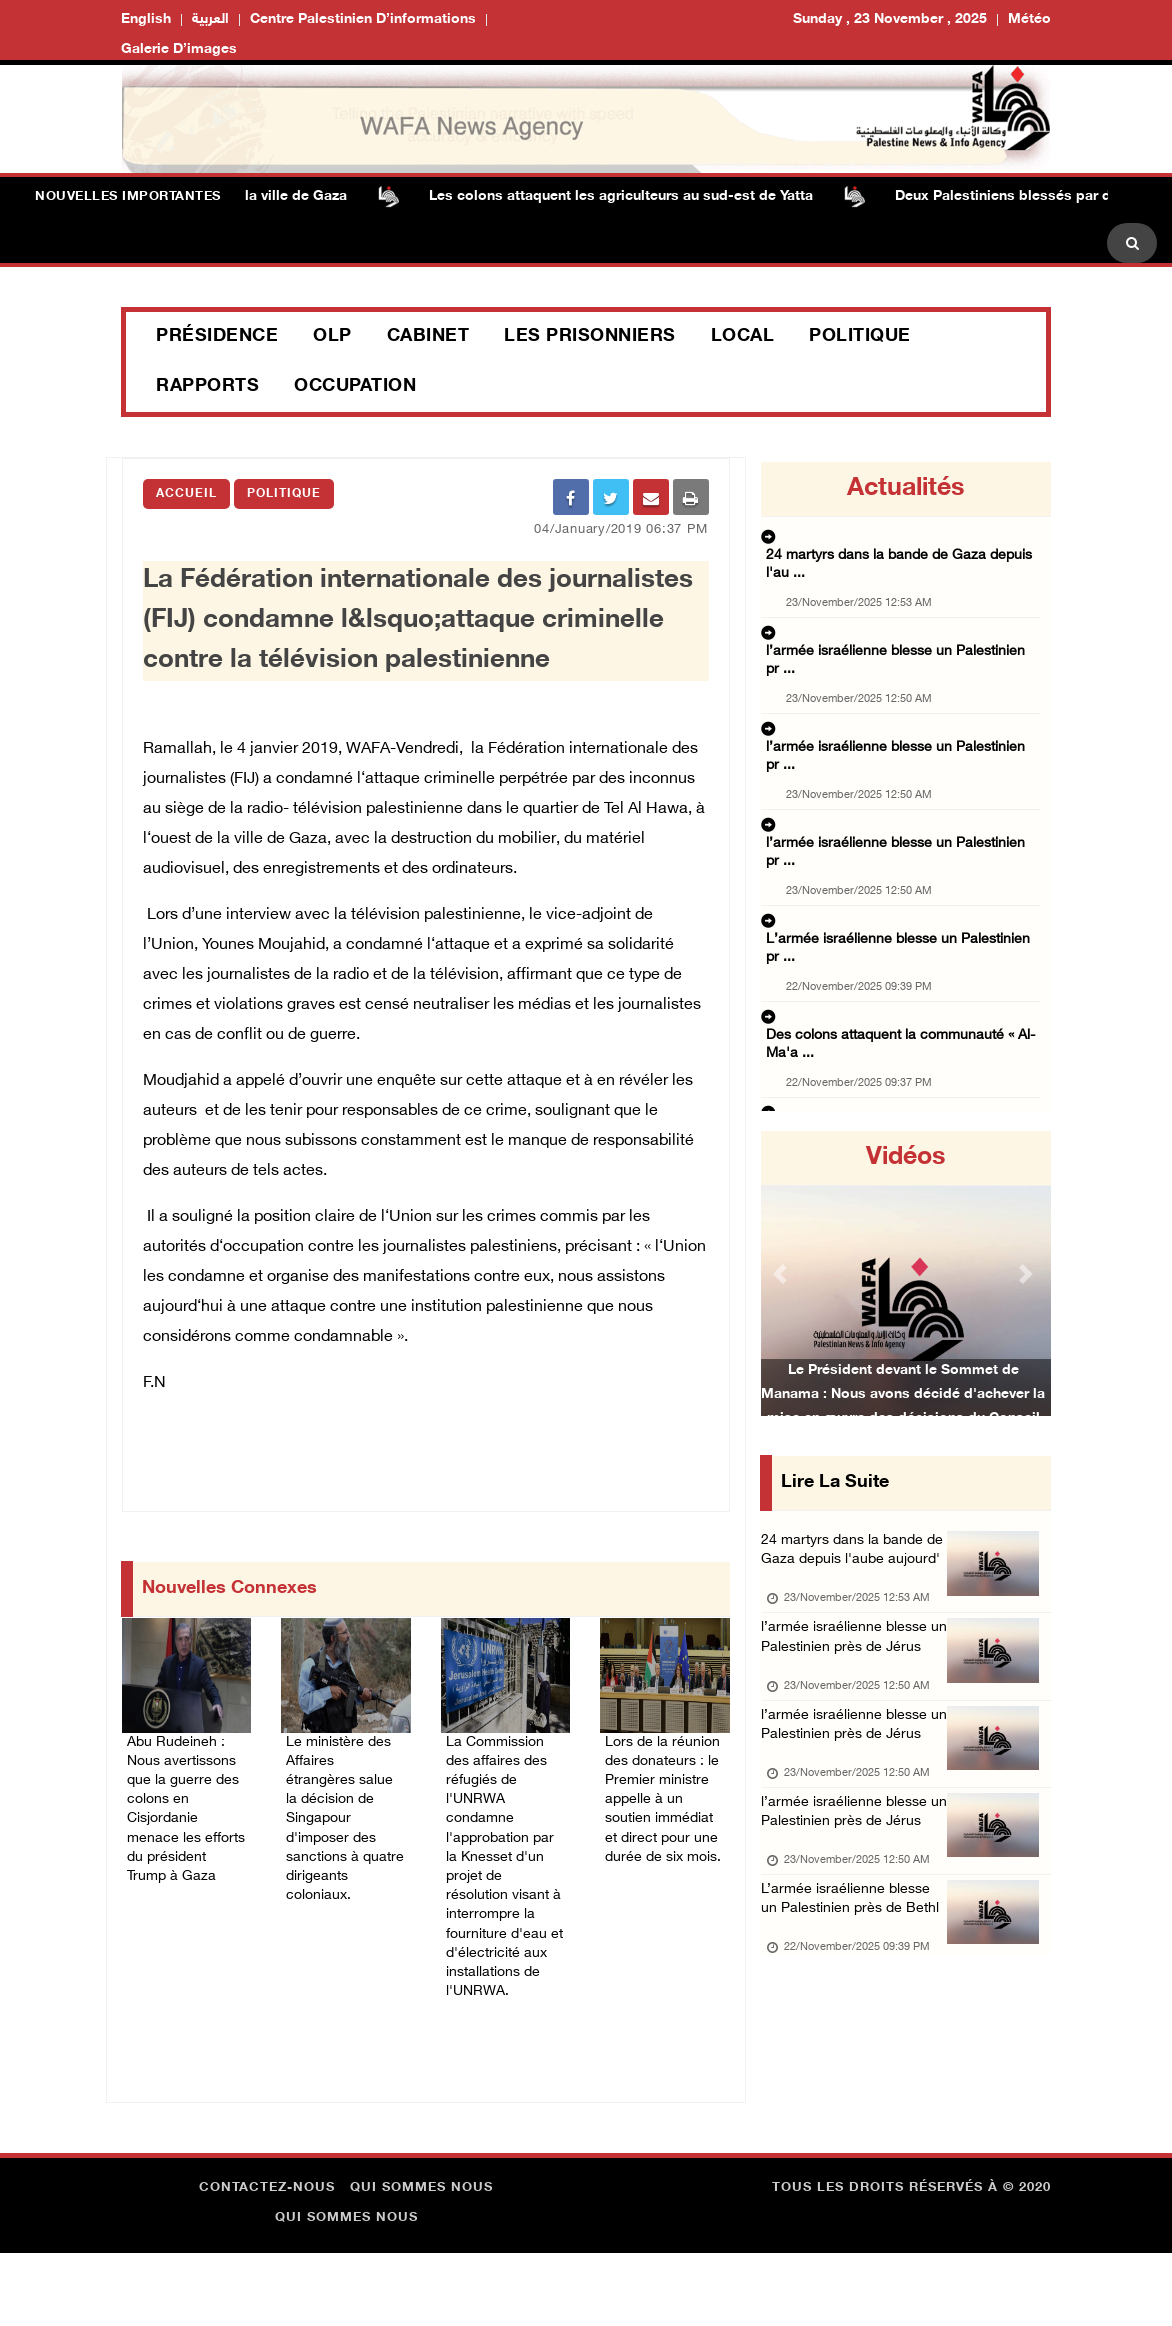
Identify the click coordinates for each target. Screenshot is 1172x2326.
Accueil (186, 494)
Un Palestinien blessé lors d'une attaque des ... (902, 1072)
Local (743, 337)
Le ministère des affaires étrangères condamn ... (904, 930)
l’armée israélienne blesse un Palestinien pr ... (898, 602)
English (146, 19)
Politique (860, 337)
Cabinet (428, 337)
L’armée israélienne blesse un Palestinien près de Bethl (855, 2038)
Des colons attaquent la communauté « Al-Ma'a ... (897, 868)
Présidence (217, 337)
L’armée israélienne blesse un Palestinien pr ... (900, 788)
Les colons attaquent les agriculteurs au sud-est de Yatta (638, 196)
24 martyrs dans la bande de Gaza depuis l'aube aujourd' (851, 1566)
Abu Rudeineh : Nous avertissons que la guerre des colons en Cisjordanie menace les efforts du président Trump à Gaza (184, 1844)
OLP (332, 337)
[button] (782, 1273)
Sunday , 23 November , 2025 (890, 19)
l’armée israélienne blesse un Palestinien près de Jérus (855, 1684)
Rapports (207, 387)
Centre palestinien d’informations (363, 19)
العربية (210, 19)
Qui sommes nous (421, 2261)
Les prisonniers (590, 337)
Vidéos (905, 1158)
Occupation (355, 387)
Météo (1029, 19)
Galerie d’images (179, 49)
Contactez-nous (267, 2261)
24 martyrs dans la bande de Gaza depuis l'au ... (904, 540)
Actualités (905, 489)
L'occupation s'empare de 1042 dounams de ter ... (899, 1010)
